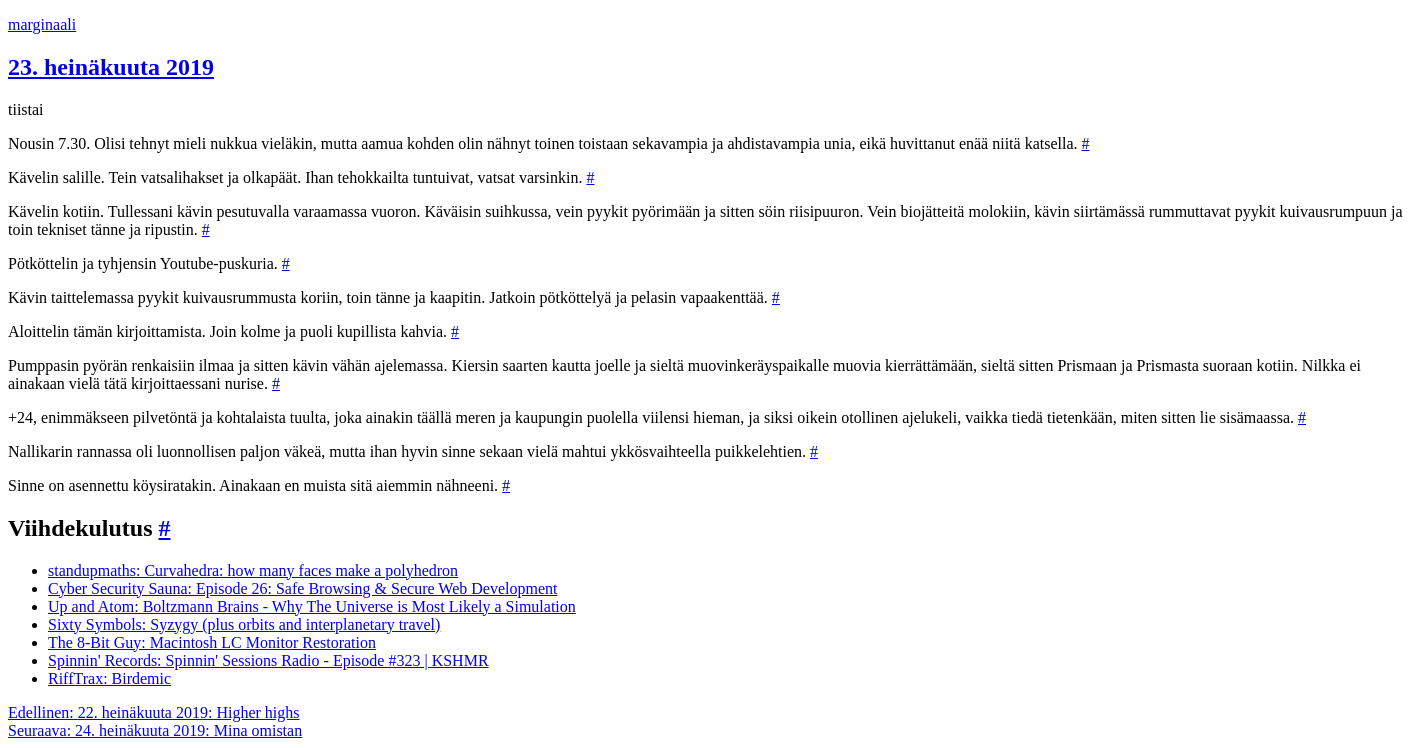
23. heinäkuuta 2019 (111, 67)
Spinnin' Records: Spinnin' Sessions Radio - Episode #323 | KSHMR (268, 660)
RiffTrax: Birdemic (109, 678)
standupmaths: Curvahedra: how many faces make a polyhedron (253, 570)
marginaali (42, 24)
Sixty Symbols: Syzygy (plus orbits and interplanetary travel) (244, 624)
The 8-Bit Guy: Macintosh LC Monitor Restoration (212, 642)
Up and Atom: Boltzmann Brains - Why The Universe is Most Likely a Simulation (312, 606)
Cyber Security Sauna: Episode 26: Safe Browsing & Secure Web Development (302, 588)
